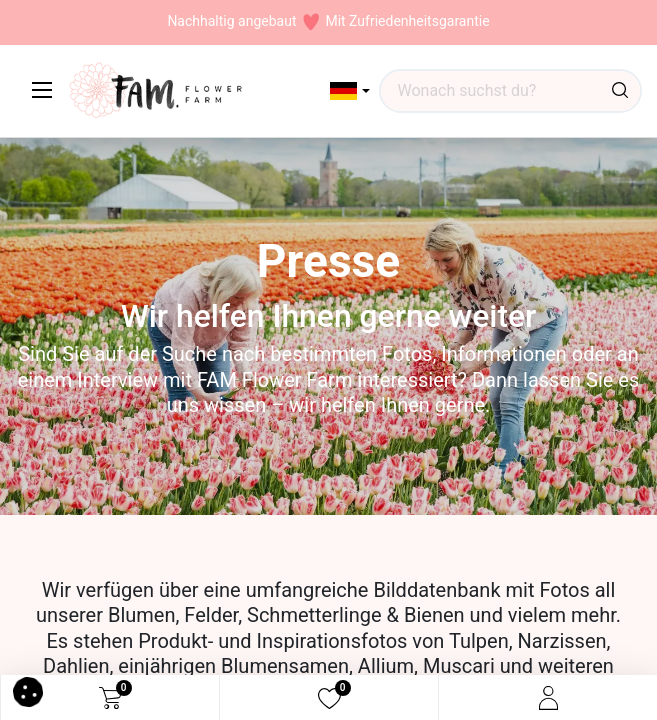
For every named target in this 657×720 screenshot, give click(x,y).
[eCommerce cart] (110, 698)
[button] (350, 91)
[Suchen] (620, 91)
